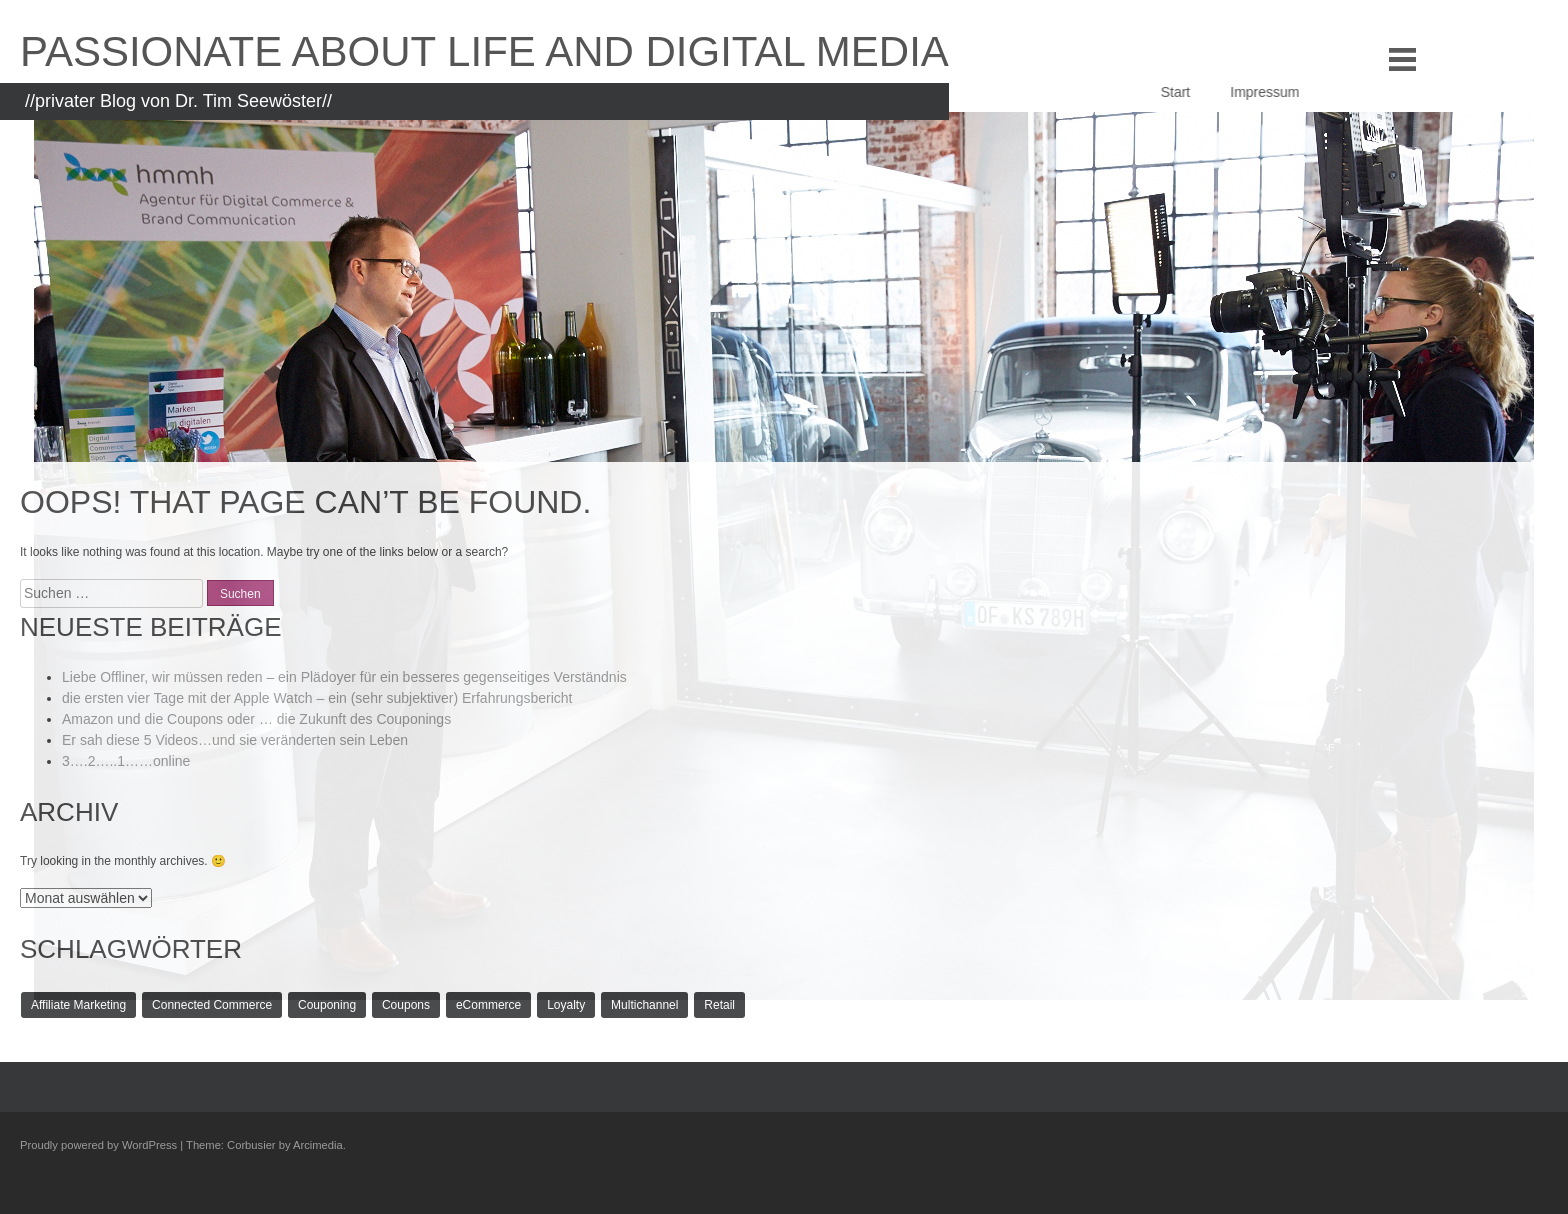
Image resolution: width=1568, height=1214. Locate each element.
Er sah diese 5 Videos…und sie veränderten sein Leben (235, 740)
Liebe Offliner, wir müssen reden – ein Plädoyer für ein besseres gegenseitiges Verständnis (344, 677)
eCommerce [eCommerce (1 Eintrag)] (488, 1005)
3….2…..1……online (126, 761)
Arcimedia (318, 1145)
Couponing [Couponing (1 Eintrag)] (327, 1005)
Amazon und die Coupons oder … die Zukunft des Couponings (256, 719)
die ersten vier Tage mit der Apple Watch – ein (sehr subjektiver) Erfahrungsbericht (317, 698)
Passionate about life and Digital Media (484, 51)
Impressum (1288, 92)
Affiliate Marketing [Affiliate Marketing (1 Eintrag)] (78, 1005)
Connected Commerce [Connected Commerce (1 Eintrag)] (212, 1005)
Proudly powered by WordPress (98, 1145)
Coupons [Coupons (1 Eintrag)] (406, 1005)
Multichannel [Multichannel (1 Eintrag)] (644, 1005)
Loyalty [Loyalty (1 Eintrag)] (566, 1005)
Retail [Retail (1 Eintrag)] (719, 1005)
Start (1200, 92)
